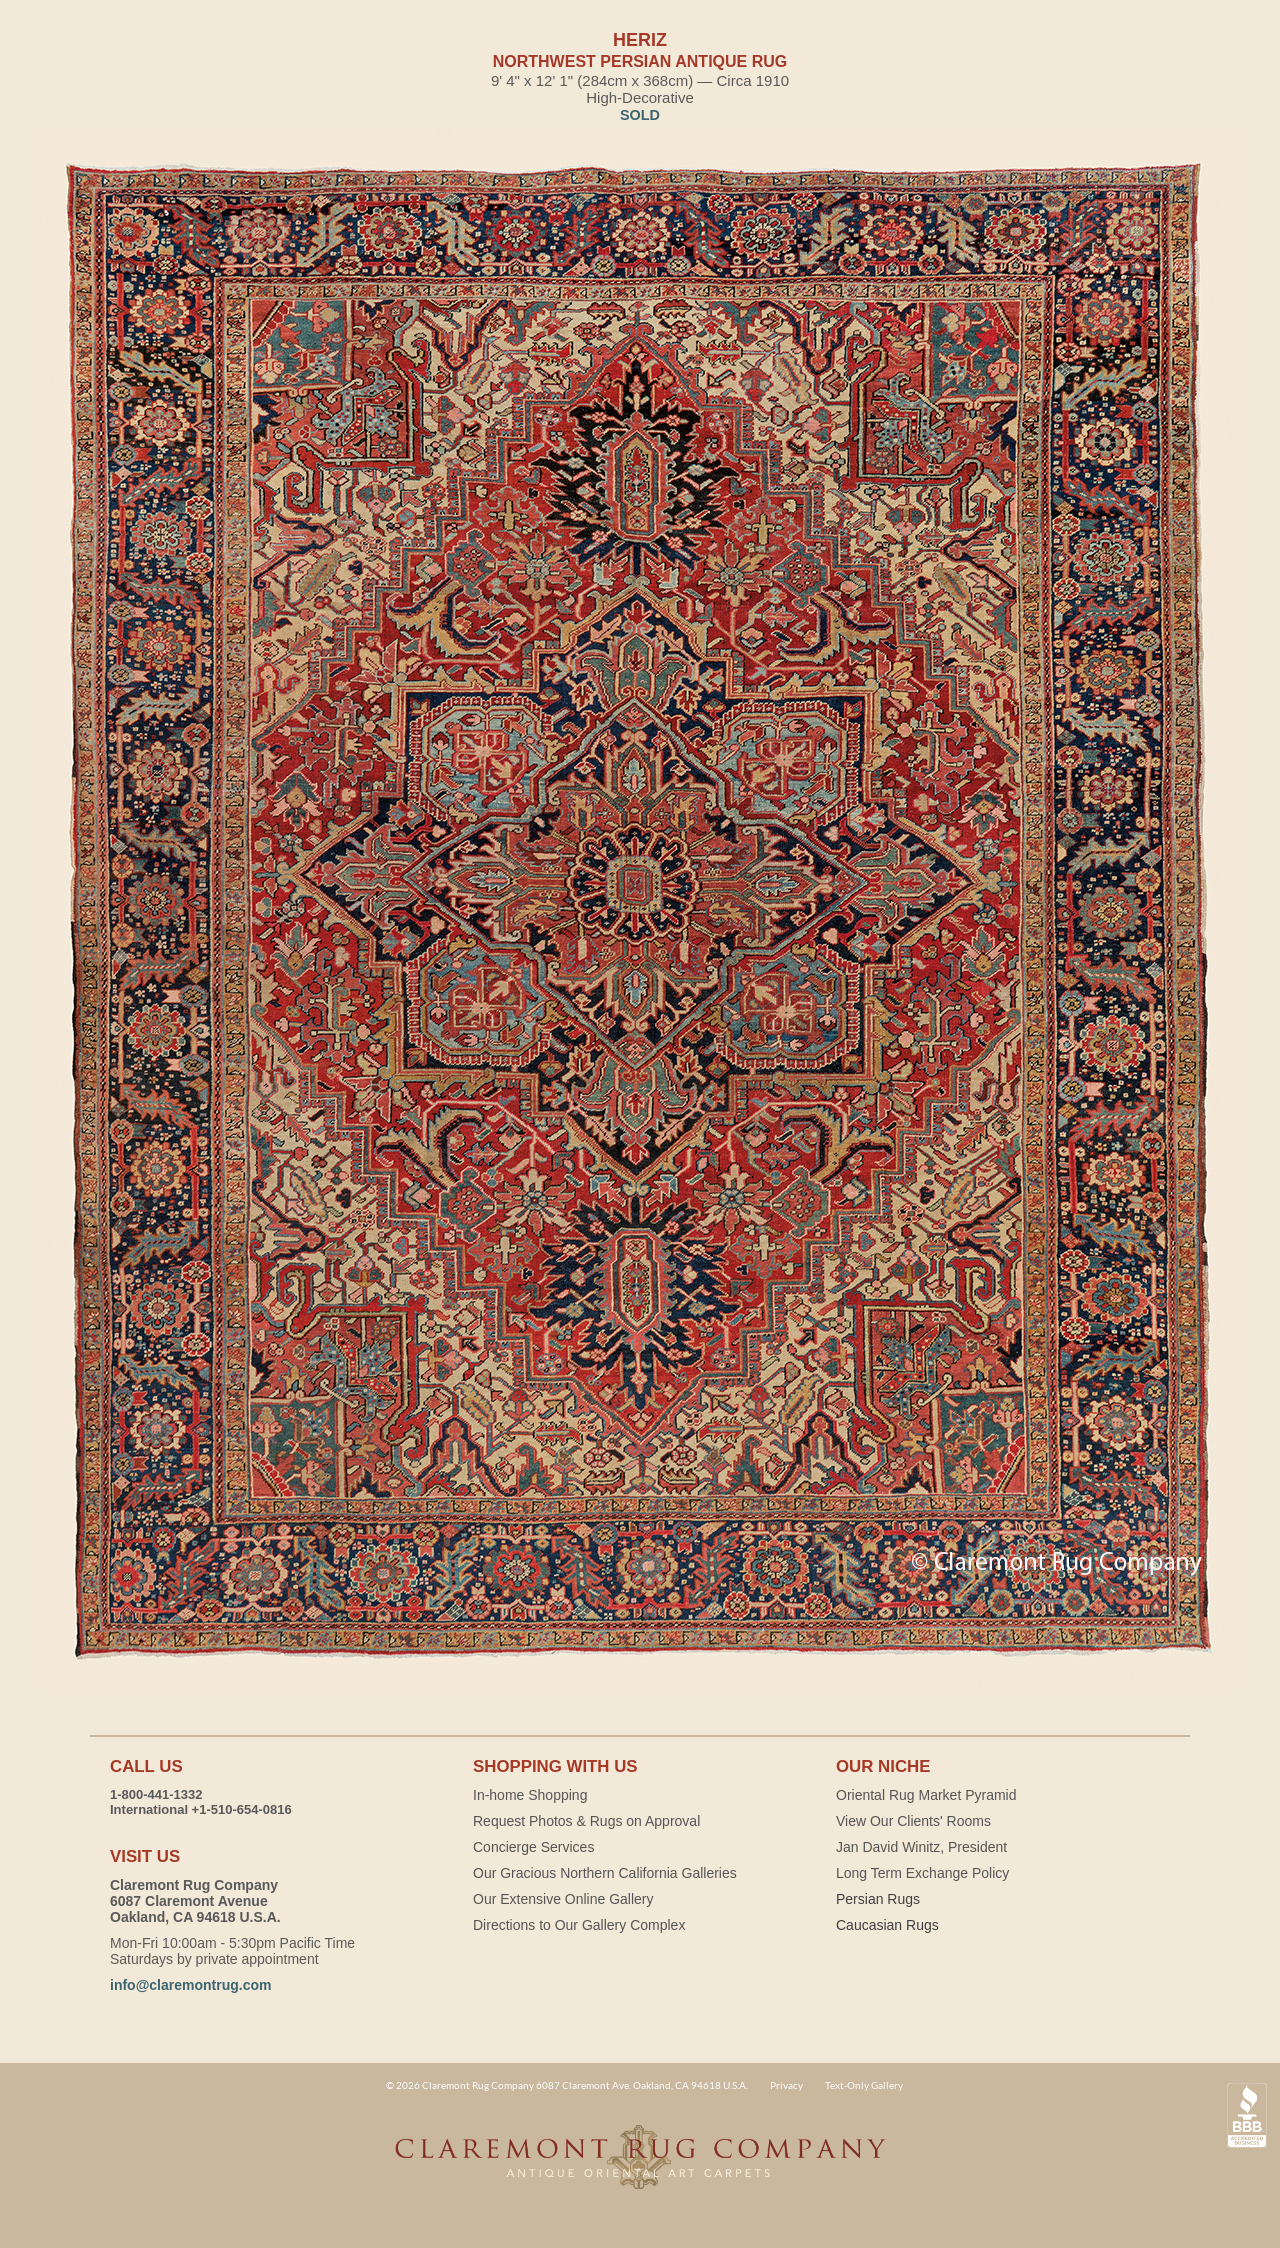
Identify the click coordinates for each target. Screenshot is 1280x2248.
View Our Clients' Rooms (913, 1821)
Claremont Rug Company (640, 2168)
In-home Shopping (530, 1795)
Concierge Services (533, 1847)
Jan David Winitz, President (921, 1847)
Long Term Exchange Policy (922, 1873)
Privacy (786, 2085)
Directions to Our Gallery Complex (579, 1925)
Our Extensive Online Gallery (563, 1899)
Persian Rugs (878, 1899)
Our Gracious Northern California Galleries (605, 1873)
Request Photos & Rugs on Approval (586, 1821)
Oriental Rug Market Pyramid (926, 1795)
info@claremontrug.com (190, 1985)
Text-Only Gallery (864, 2085)
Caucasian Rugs (887, 1925)
